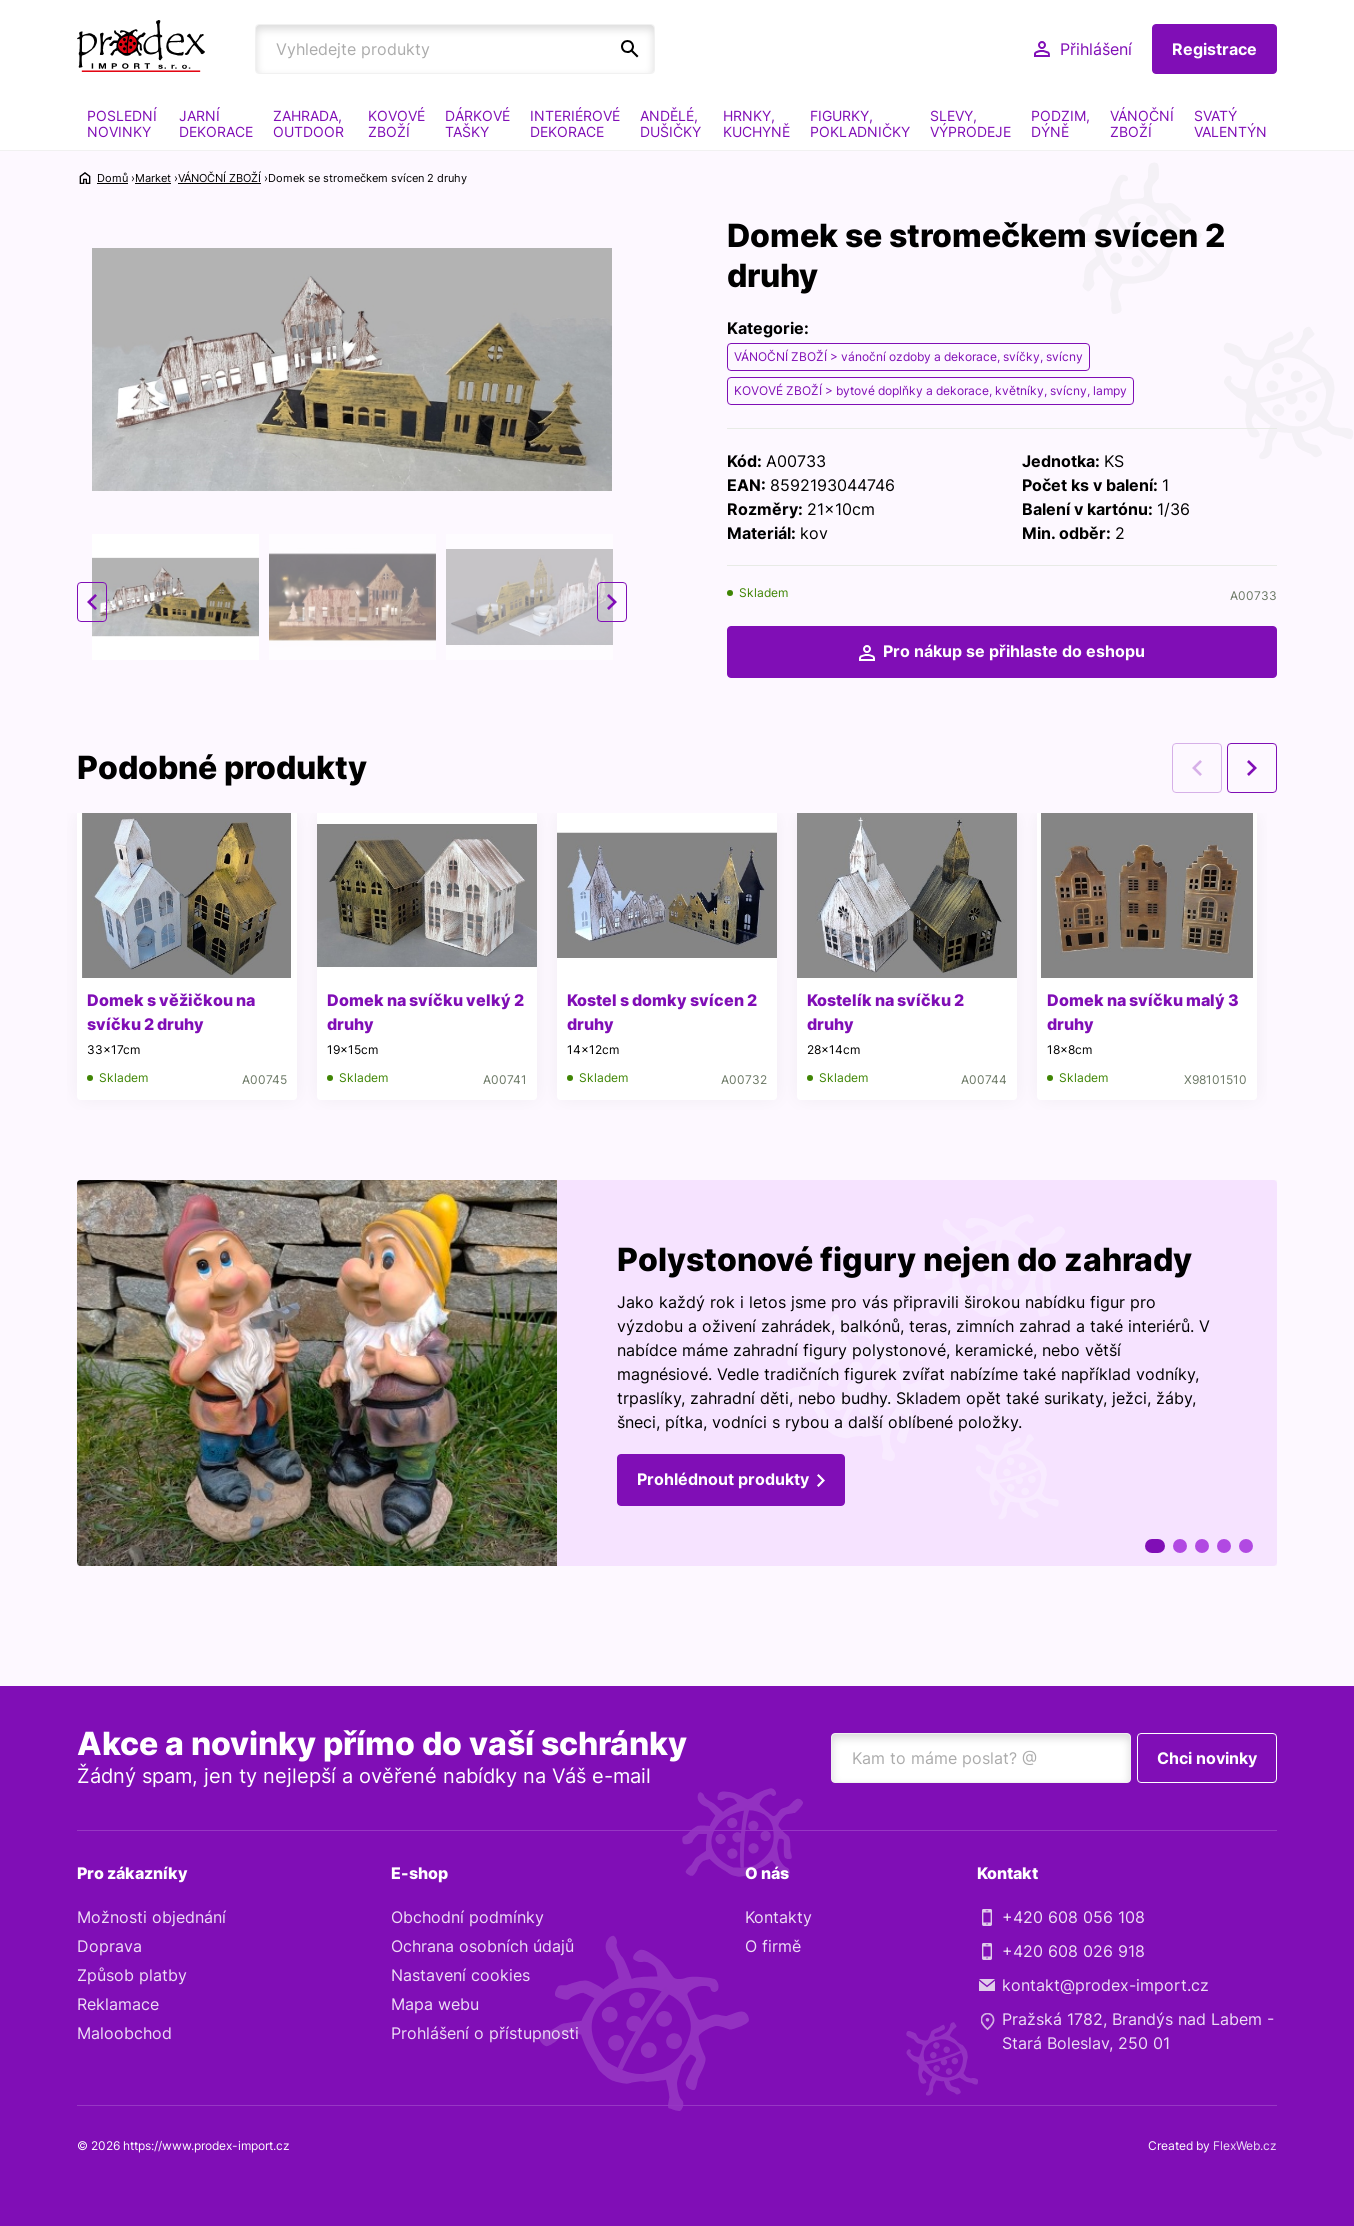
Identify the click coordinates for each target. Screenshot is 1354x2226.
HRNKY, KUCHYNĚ (756, 123)
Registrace (1214, 49)
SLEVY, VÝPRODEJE (970, 123)
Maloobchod (124, 2033)
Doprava (109, 1946)
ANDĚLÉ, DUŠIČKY (670, 123)
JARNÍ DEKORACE (216, 123)
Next (612, 602)
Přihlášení (1096, 49)
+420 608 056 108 (1073, 1917)
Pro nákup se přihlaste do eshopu (1014, 651)
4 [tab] (1224, 1546)
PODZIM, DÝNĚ (1060, 123)
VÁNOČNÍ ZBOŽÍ (1142, 123)
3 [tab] (1202, 1546)
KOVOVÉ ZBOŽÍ (396, 123)
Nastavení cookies (460, 1975)
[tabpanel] (677, 1373)
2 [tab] (1180, 1546)
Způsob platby (132, 1975)
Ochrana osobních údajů (482, 1946)
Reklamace (118, 2004)
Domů (112, 178)
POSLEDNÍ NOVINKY (122, 123)
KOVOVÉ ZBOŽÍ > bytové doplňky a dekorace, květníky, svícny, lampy (930, 390)
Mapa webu (435, 2004)
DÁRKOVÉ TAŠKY (477, 123)
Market (153, 178)
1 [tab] (1155, 1546)
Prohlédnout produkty (723, 1479)
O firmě (773, 1946)
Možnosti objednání (151, 1917)
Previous (92, 602)
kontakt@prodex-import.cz (1105, 1985)
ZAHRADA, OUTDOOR (308, 123)
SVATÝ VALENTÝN (1230, 123)
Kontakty (778, 1917)
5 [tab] (1246, 1546)
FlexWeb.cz (1245, 2145)
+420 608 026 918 (1073, 1951)
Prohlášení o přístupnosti (485, 2033)
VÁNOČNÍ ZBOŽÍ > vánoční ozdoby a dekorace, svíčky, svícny (908, 356)
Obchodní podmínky (467, 1917)
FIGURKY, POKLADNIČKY (860, 123)
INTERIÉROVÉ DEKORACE (575, 123)
